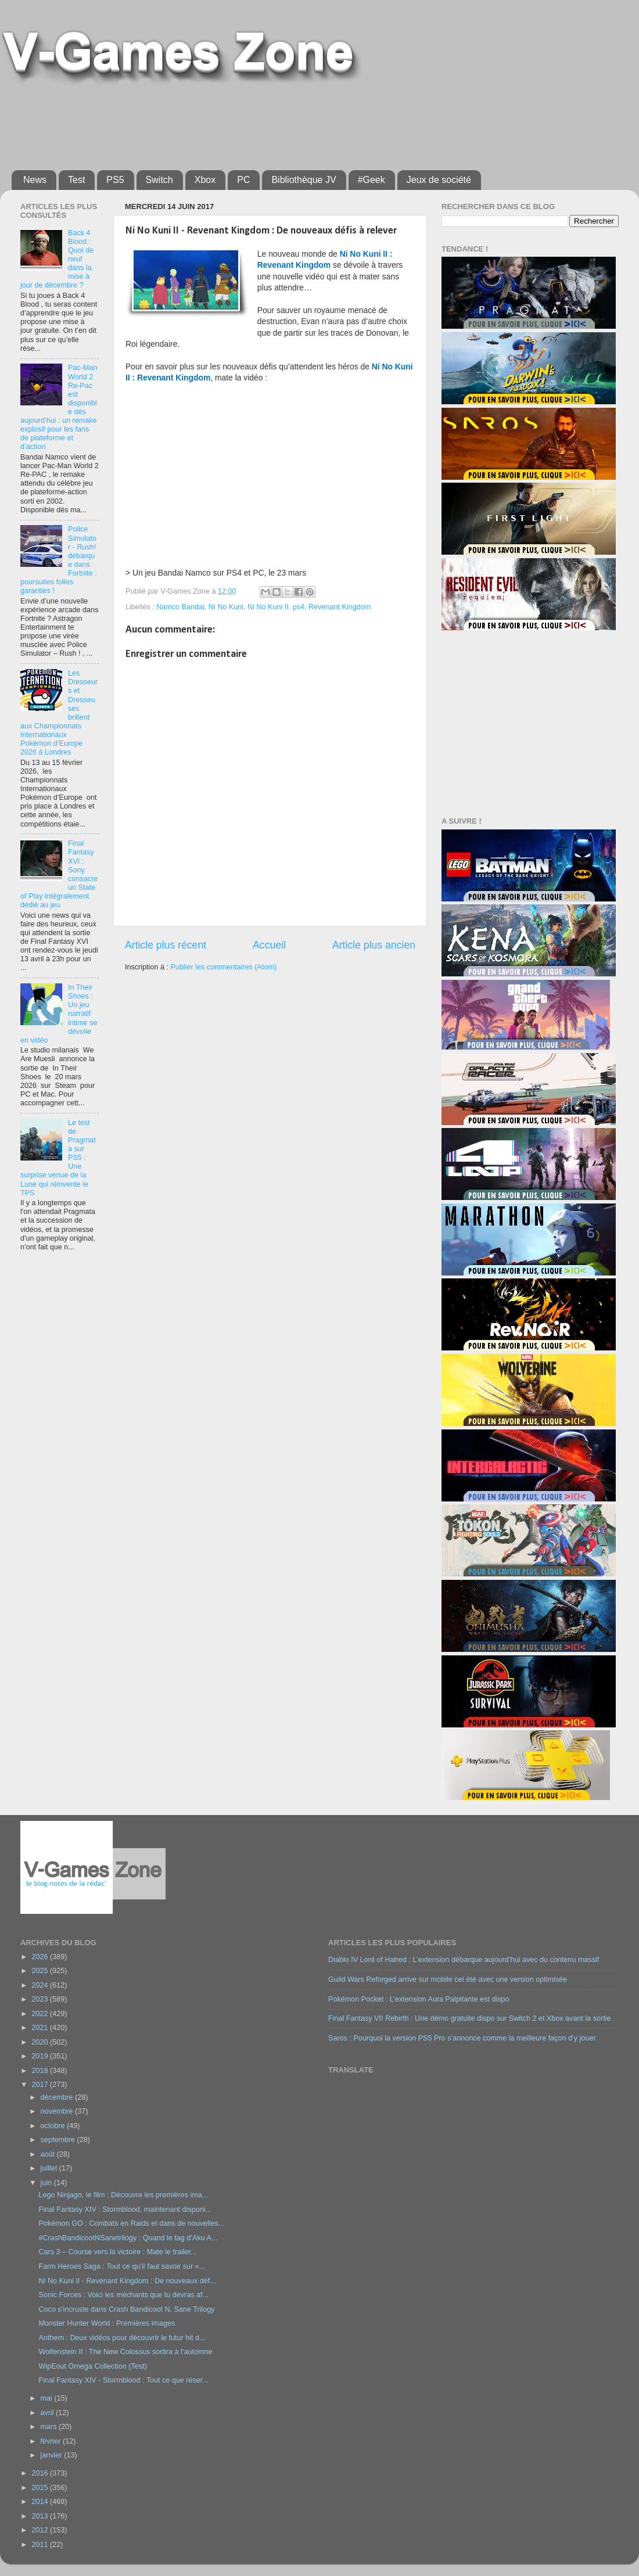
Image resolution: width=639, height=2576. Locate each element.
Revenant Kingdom (339, 607)
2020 (40, 2042)
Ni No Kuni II (268, 607)
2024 (40, 1985)
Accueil (269, 945)
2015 (40, 2488)
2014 (40, 2502)
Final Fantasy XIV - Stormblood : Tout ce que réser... (123, 2380)
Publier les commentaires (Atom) (223, 967)
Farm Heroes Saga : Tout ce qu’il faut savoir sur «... (121, 2266)
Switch (159, 180)
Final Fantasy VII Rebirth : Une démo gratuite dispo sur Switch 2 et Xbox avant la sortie (469, 2018)
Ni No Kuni (226, 607)
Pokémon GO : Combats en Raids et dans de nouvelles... (131, 2223)
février (52, 2441)
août (49, 2154)
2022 (40, 2014)
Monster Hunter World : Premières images (106, 2323)
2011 (40, 2545)
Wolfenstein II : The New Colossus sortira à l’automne (125, 2352)
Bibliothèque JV (303, 180)
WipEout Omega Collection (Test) (92, 2366)
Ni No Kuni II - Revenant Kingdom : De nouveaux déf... (127, 2281)
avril (48, 2413)
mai (48, 2398)
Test (76, 180)
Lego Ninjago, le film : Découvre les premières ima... (123, 2195)
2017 (40, 2085)
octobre (54, 2126)
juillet (50, 2168)
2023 (40, 1999)
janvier (52, 2455)
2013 (40, 2516)
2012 (40, 2530)
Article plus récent (165, 945)
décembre (58, 2097)
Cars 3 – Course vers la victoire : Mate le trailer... (117, 2252)
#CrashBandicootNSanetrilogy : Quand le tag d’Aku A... (127, 2238)
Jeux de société (439, 180)
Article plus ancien (373, 945)
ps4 (298, 607)
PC (243, 180)
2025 (40, 1971)
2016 (40, 2473)
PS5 (115, 180)
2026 (40, 1957)
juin (47, 2183)
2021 (40, 2028)
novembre (58, 2111)
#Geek (371, 180)
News (34, 180)
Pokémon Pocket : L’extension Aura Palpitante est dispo (418, 1999)
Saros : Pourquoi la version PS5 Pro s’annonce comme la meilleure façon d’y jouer (462, 2038)
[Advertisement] (293, 123)
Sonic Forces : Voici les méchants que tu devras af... (123, 2295)
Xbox (205, 180)
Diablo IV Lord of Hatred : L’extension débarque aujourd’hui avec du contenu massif (463, 1960)
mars (50, 2427)
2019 (40, 2056)
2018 (40, 2071)
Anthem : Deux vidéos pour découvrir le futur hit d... (121, 2338)
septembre (59, 2140)
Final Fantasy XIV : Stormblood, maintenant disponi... (124, 2209)
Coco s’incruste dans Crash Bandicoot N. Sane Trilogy (126, 2309)
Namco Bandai (180, 607)
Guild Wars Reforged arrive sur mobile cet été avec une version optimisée (447, 1979)
